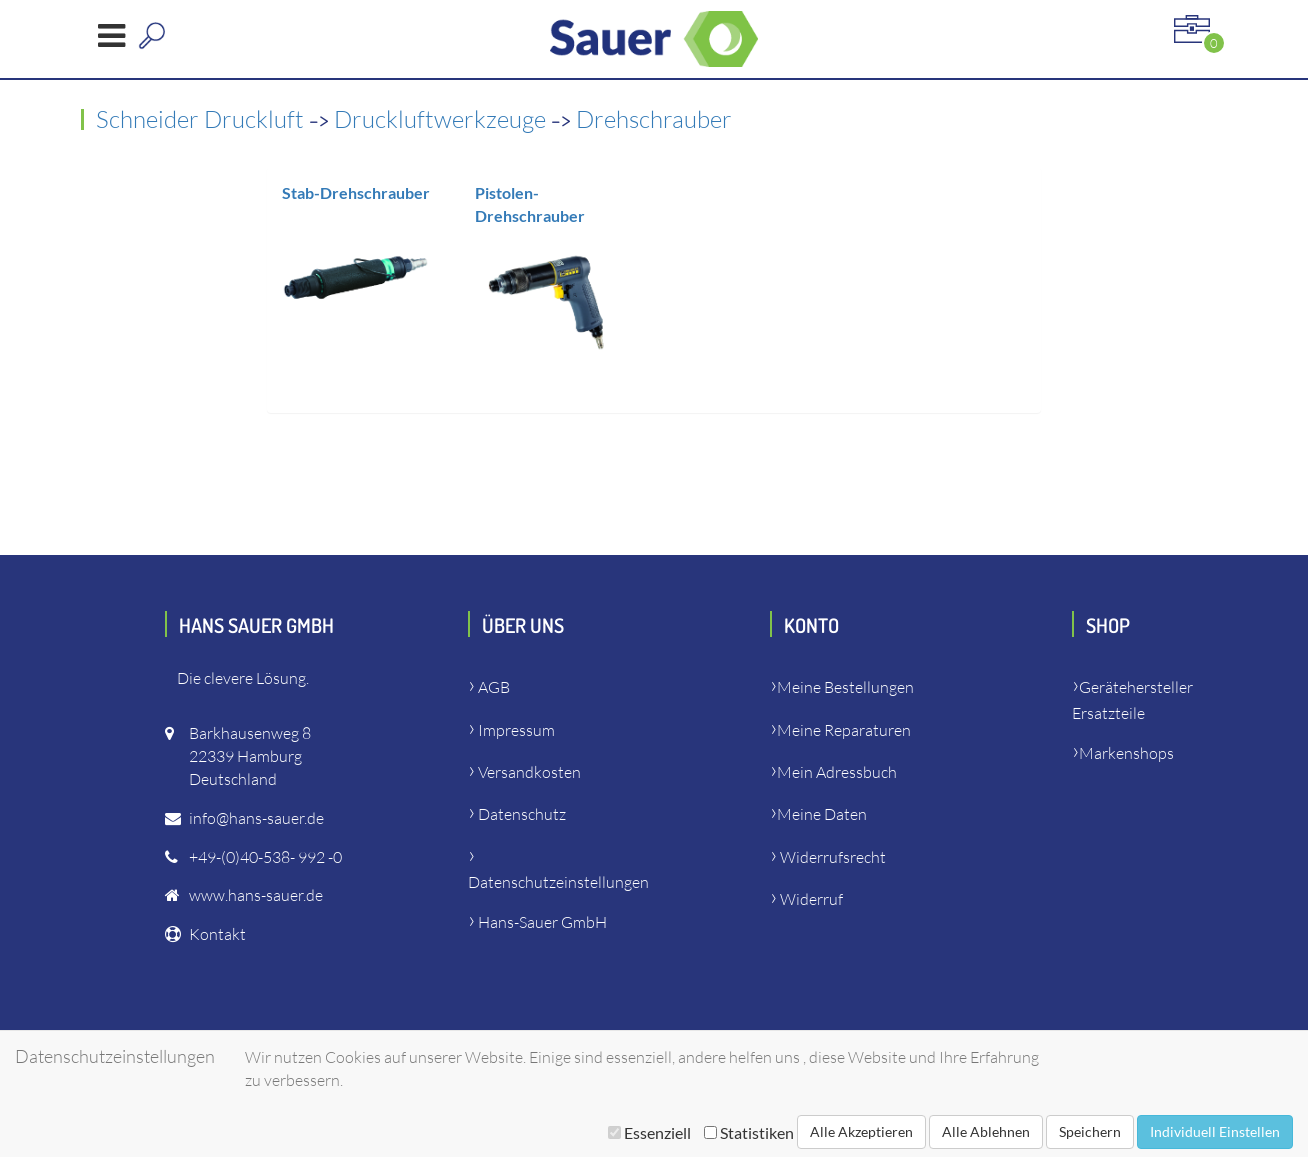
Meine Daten (822, 814)
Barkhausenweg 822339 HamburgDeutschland (250, 756)
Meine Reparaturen (844, 730)
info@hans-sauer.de (256, 818)
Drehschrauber (654, 119)
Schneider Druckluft (202, 119)
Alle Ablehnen (986, 1131)
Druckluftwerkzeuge (442, 119)
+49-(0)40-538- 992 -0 (265, 857)
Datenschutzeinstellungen (558, 882)
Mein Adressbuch (837, 772)
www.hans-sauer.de (256, 895)
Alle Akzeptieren (861, 1131)
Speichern (1090, 1131)
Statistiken (749, 1132)
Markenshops (1126, 753)
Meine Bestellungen (845, 687)
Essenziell (649, 1132)
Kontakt (217, 934)
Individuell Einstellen (1215, 1131)
